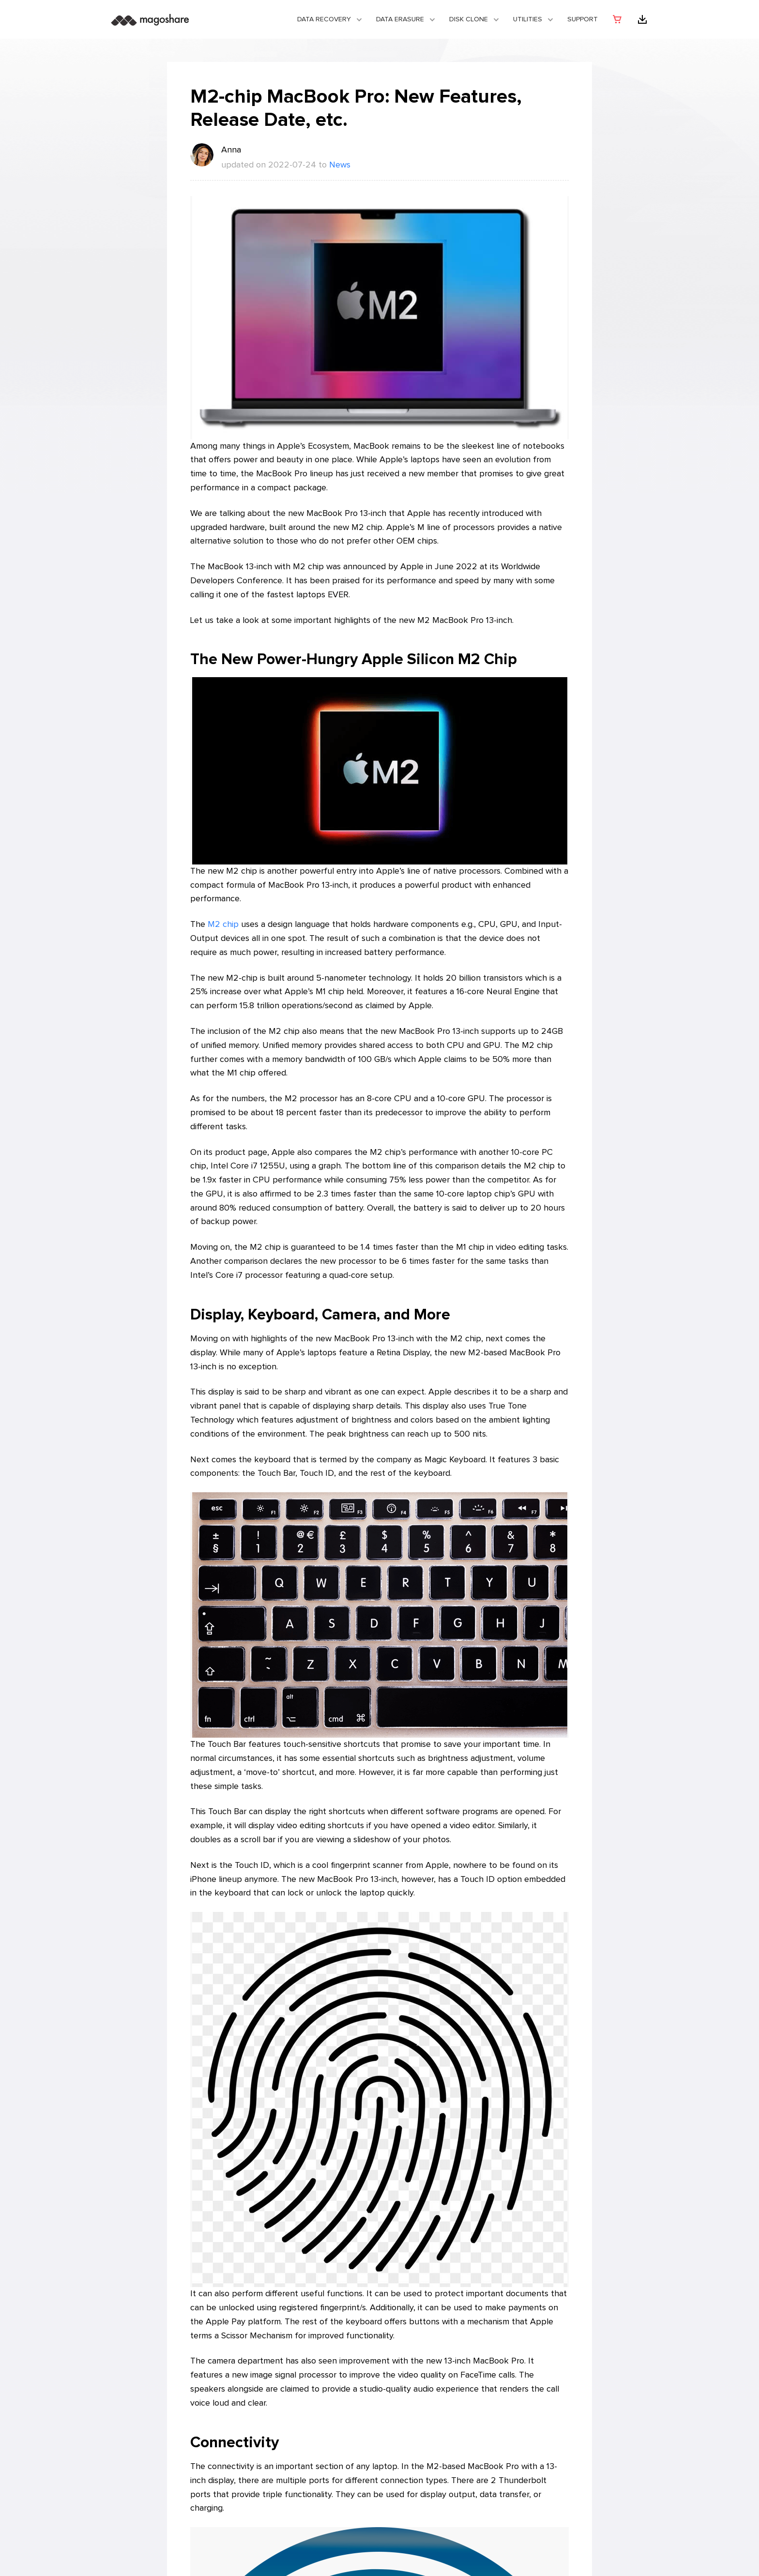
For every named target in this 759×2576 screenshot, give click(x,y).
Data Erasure (400, 19)
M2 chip (223, 924)
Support (582, 19)
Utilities (527, 19)
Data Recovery (324, 19)
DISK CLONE (468, 19)
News (339, 165)
